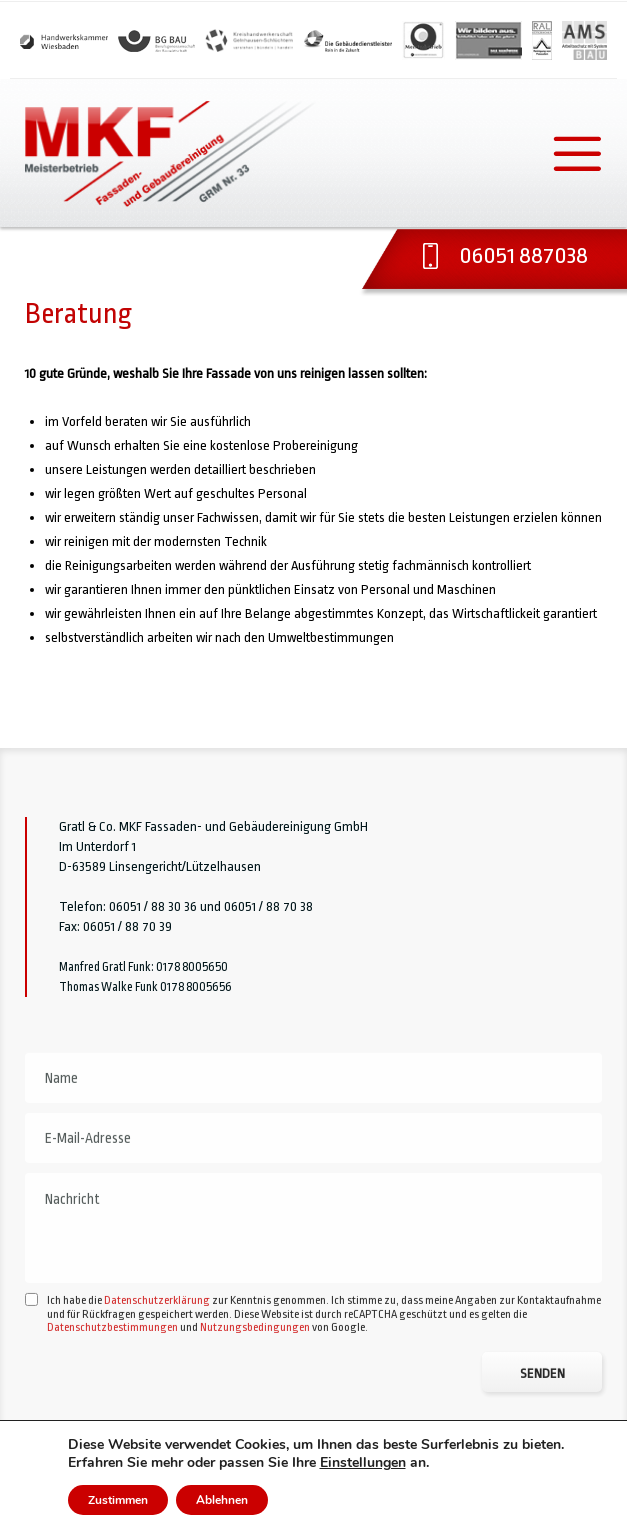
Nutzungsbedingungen (255, 1389)
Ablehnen (222, 1500)
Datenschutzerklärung (157, 1362)
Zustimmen (118, 1500)
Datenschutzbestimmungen (112, 1389)
